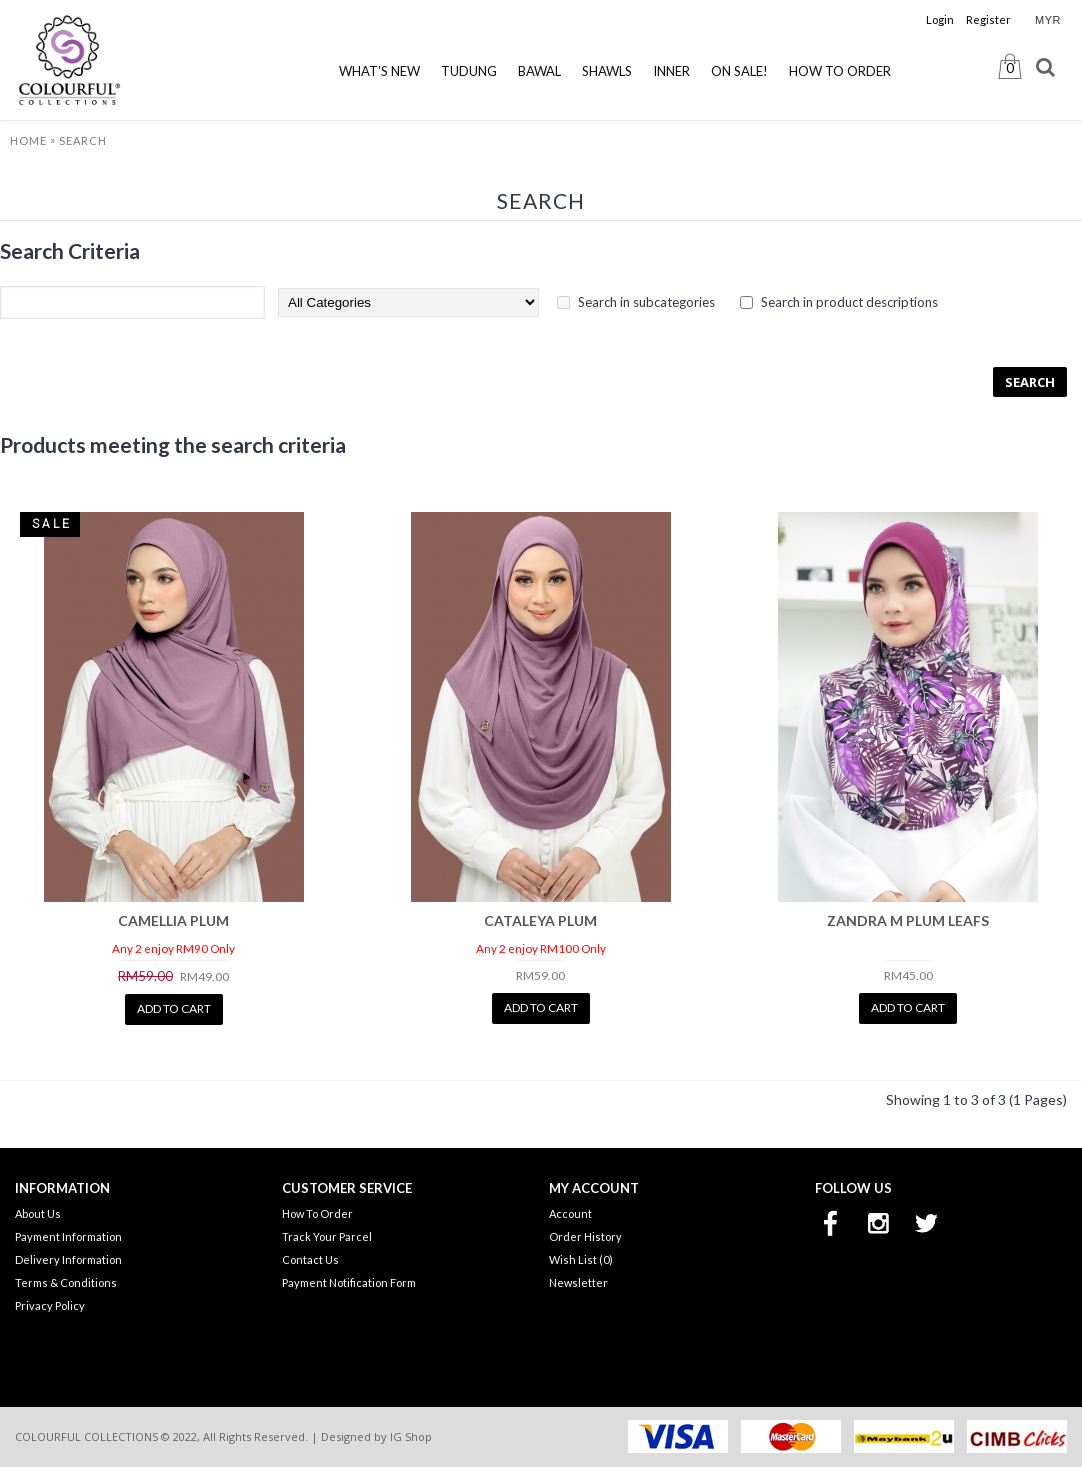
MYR (1048, 20)
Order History (585, 1236)
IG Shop (411, 1436)
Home (28, 140)
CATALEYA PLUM (540, 920)
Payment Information (68, 1236)
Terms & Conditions (66, 1282)
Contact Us (310, 1259)
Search (83, 140)
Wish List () (581, 1259)
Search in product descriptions (849, 302)
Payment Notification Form (349, 1282)
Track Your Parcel (327, 1236)
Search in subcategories (646, 302)
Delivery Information (68, 1259)
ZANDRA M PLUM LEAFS (908, 920)
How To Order (317, 1213)
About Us (38, 1213)
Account (570, 1213)
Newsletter (578, 1282)
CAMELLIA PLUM (173, 920)
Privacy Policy (50, 1305)
